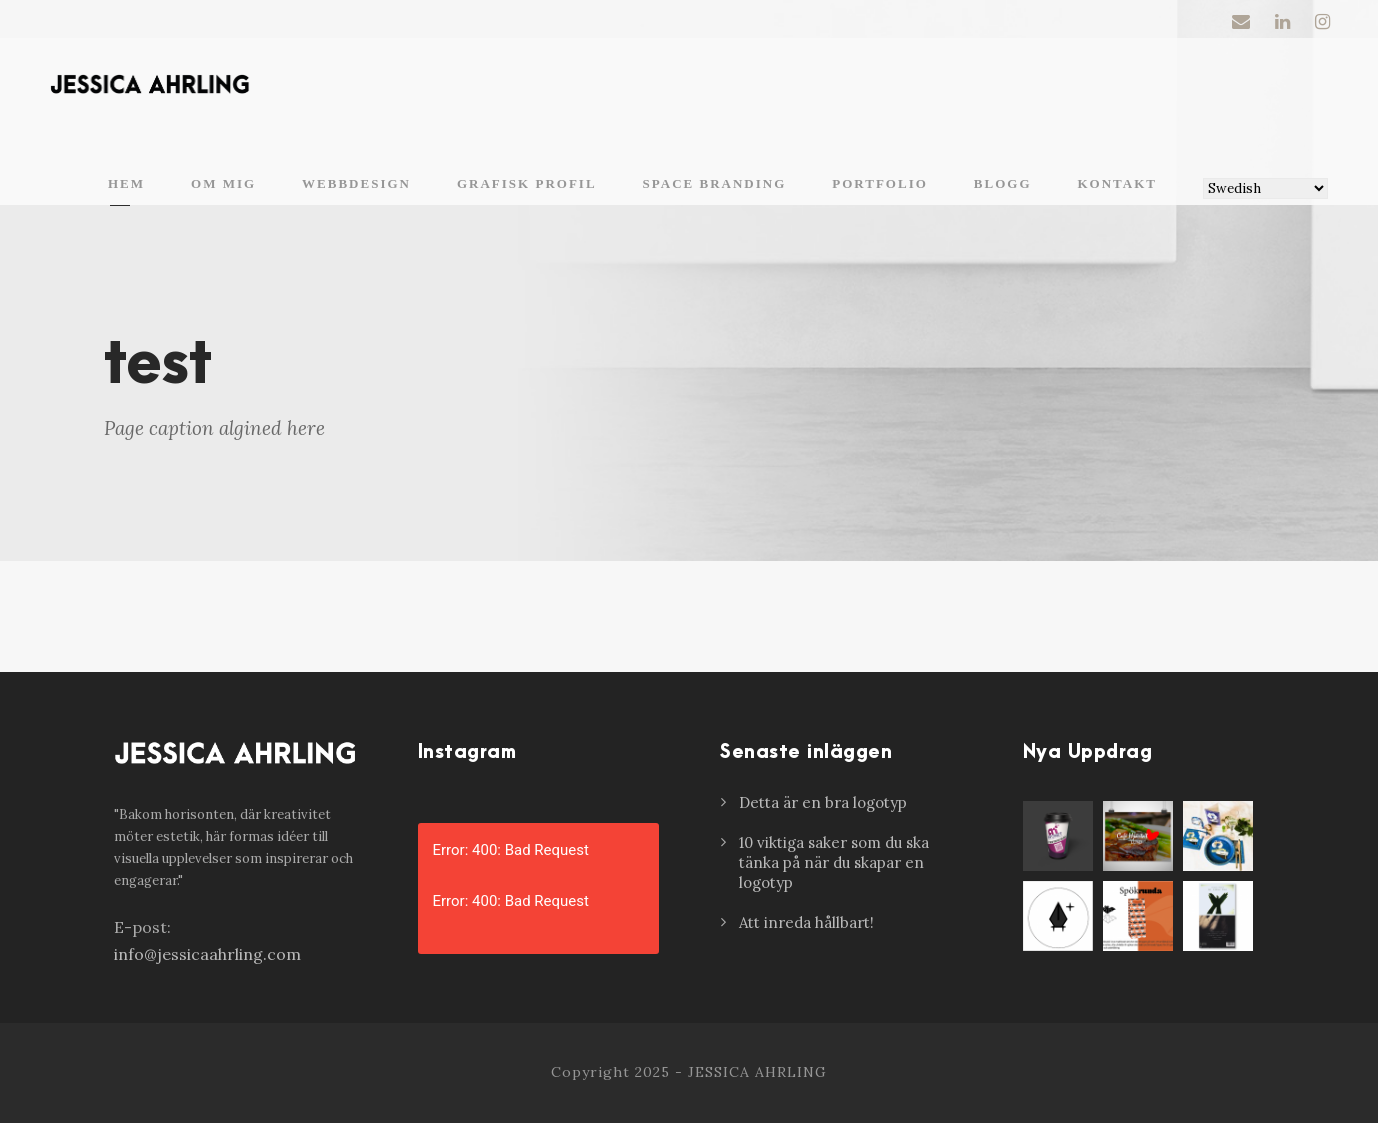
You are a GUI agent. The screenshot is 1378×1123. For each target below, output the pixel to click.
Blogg (1003, 183)
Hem (126, 183)
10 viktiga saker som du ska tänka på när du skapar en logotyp (834, 862)
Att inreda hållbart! (806, 922)
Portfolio (880, 183)
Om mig (223, 183)
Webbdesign (356, 183)
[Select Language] (1265, 188)
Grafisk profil (527, 183)
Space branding (715, 183)
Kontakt (1118, 183)
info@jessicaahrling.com (207, 954)
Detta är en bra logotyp (823, 802)
